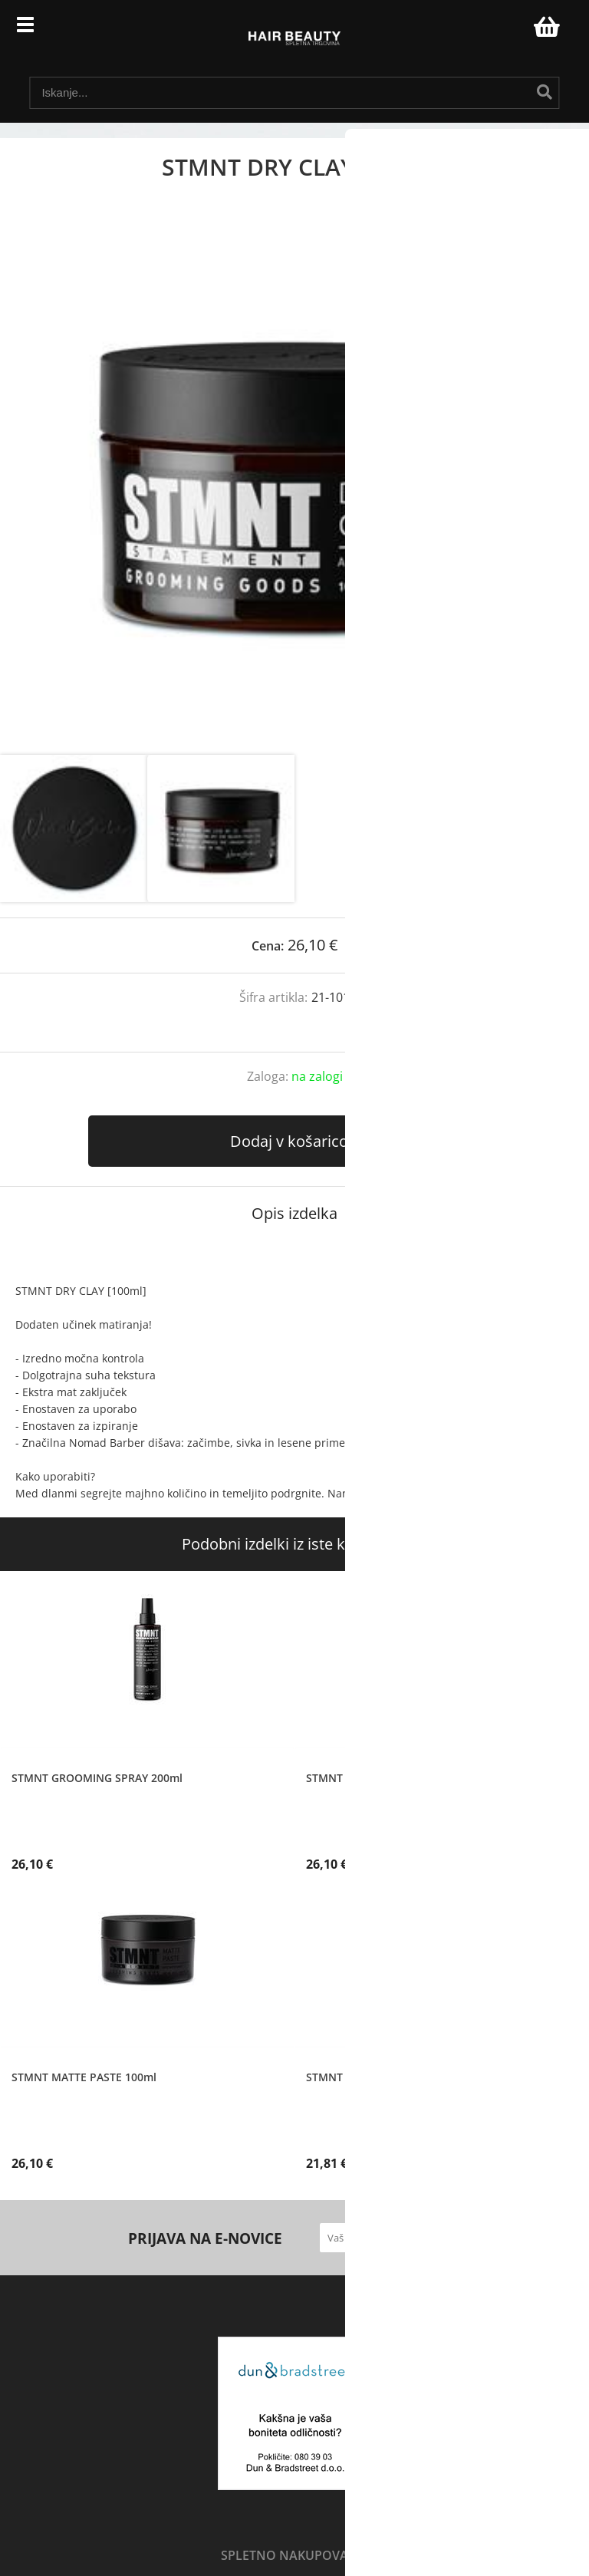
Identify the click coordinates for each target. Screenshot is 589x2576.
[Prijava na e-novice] (446, 2237)
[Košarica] (544, 27)
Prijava (514, 31)
